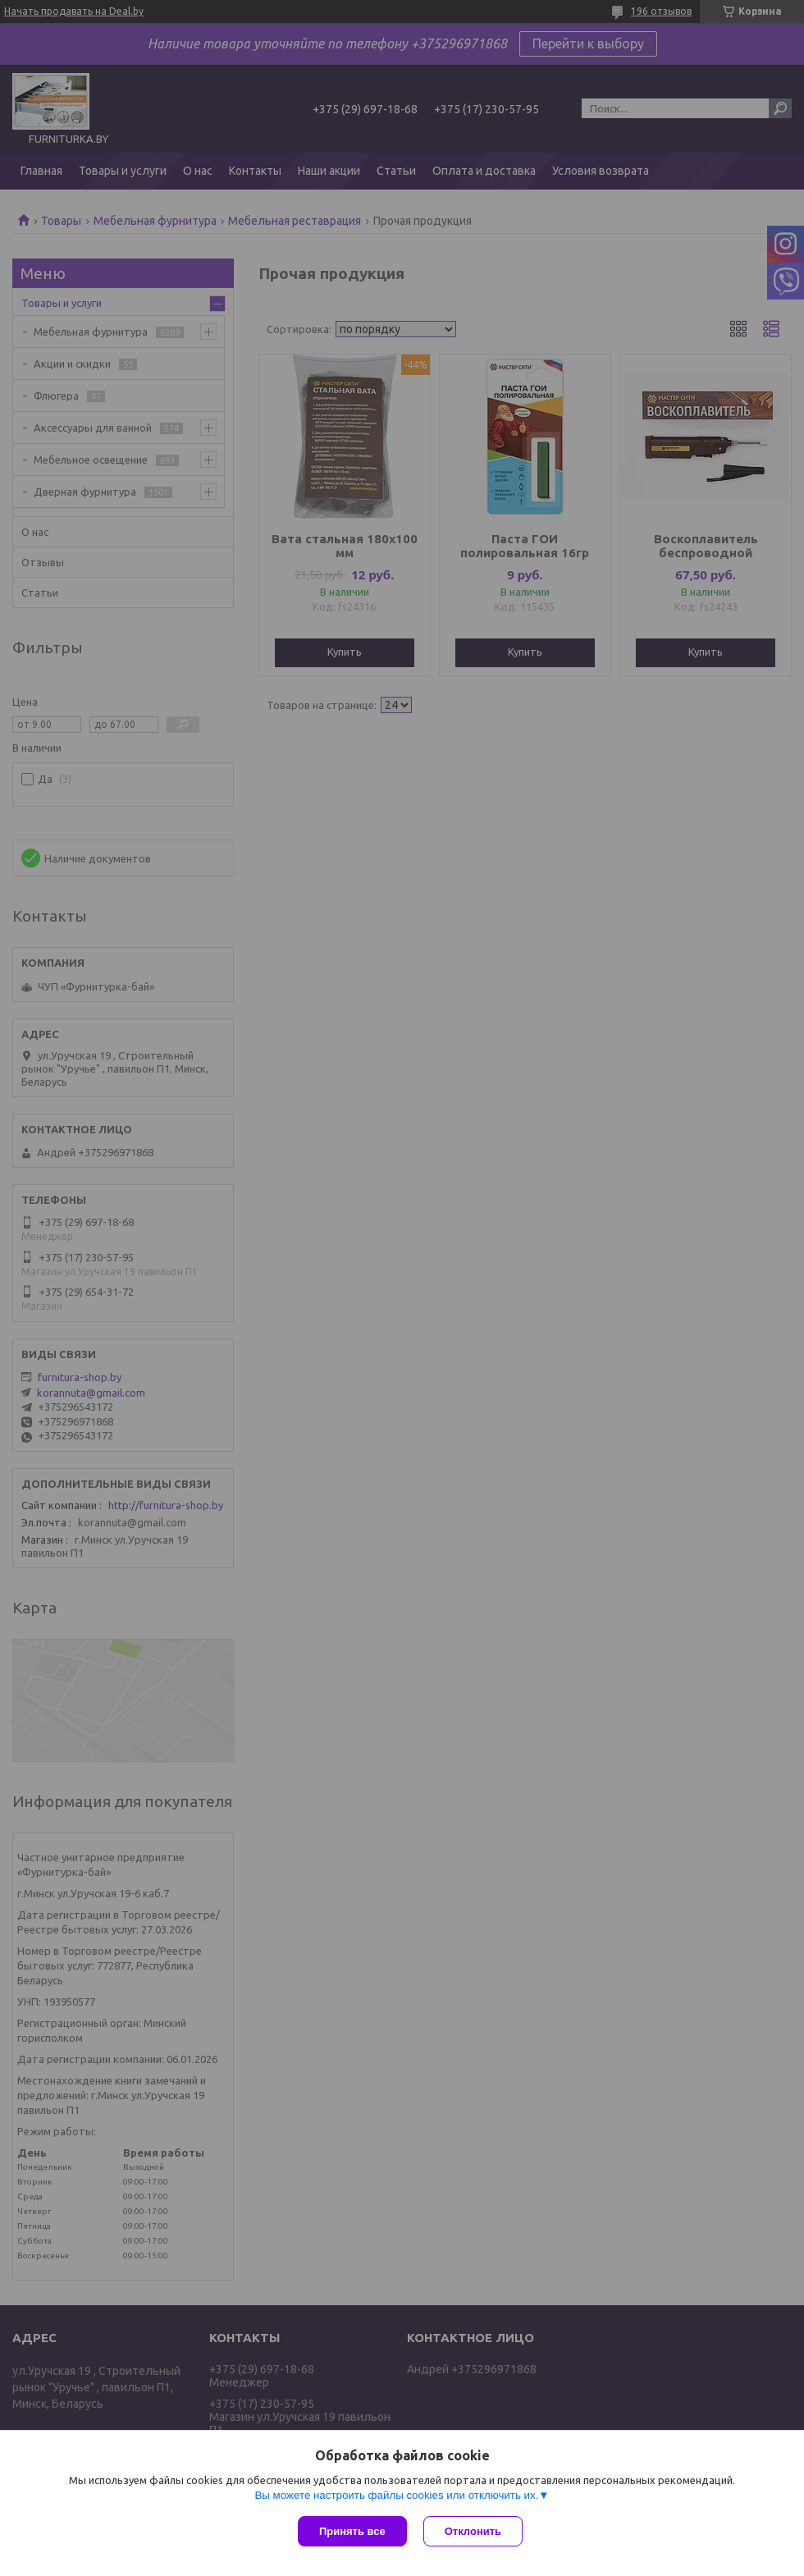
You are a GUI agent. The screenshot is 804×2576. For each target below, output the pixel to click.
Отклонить (473, 2531)
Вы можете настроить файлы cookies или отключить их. (396, 2495)
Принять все (352, 2531)
